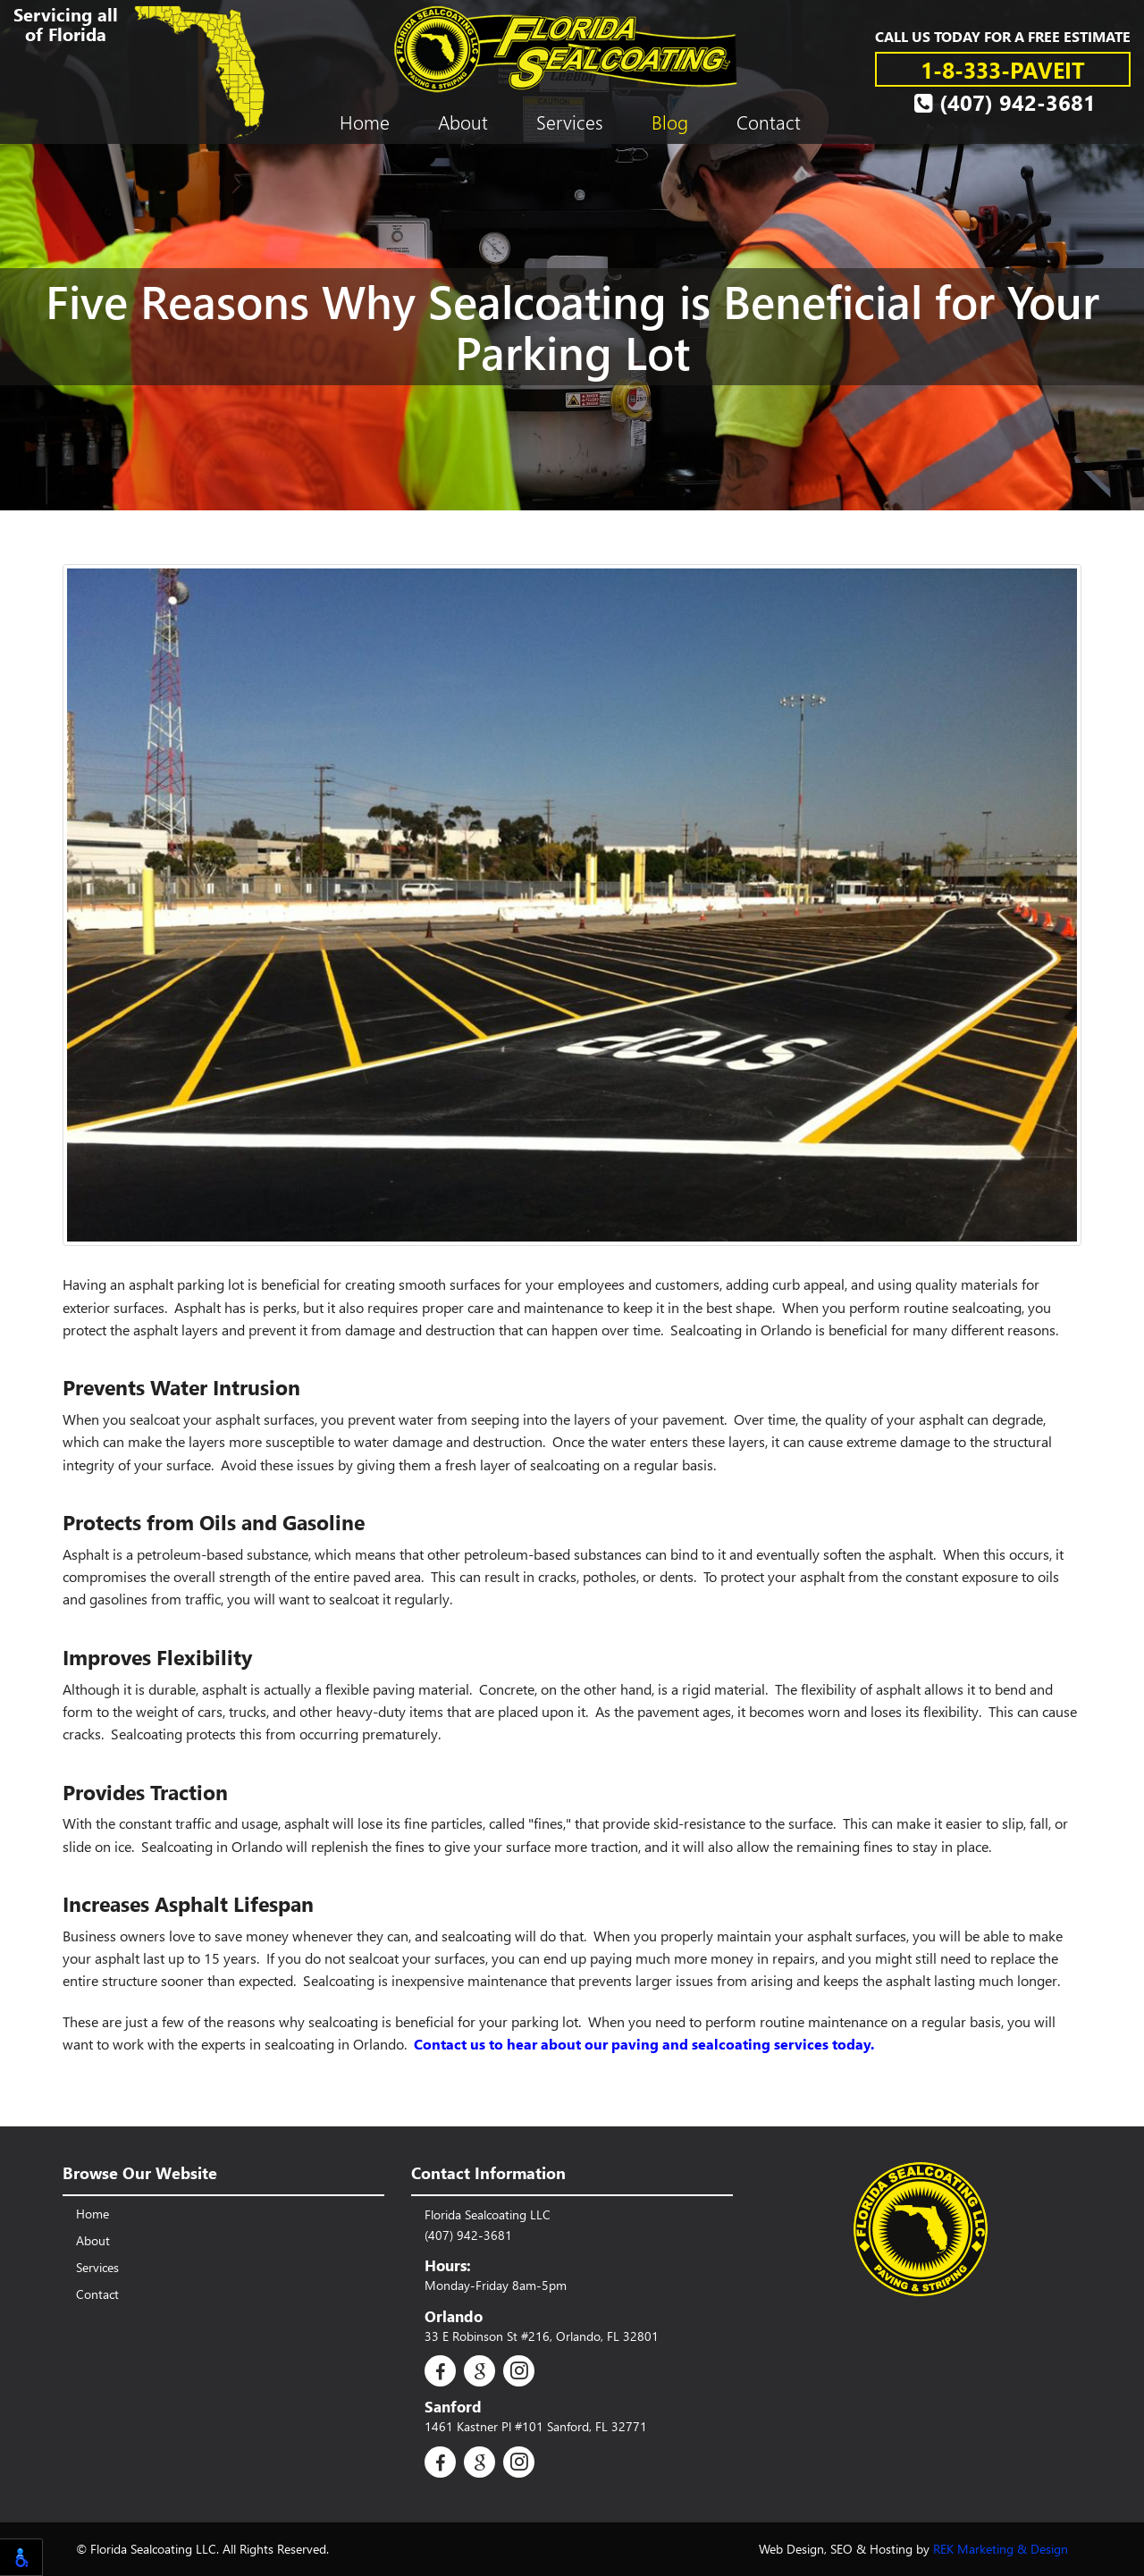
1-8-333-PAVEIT (1003, 69)
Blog (670, 121)
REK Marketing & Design (1000, 2548)
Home (365, 121)
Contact (768, 121)
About (463, 121)
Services (569, 121)
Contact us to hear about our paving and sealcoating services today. (644, 2043)
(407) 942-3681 (1005, 102)
